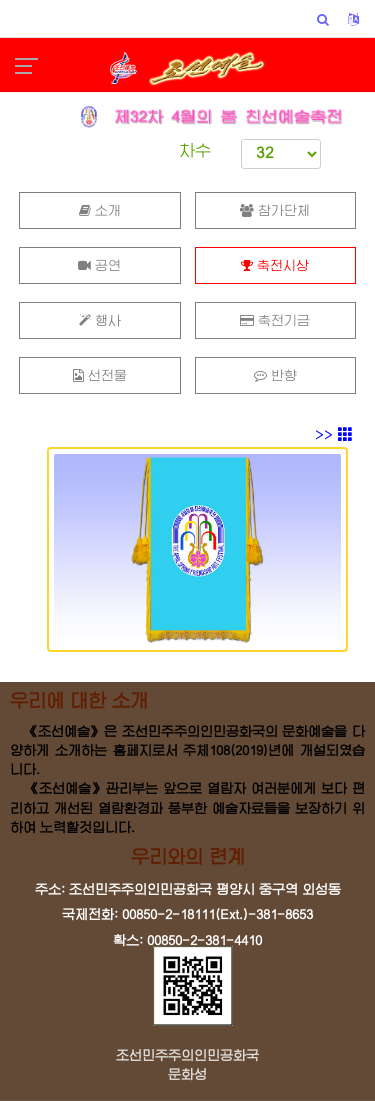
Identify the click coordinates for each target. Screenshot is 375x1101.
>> (334, 435)
